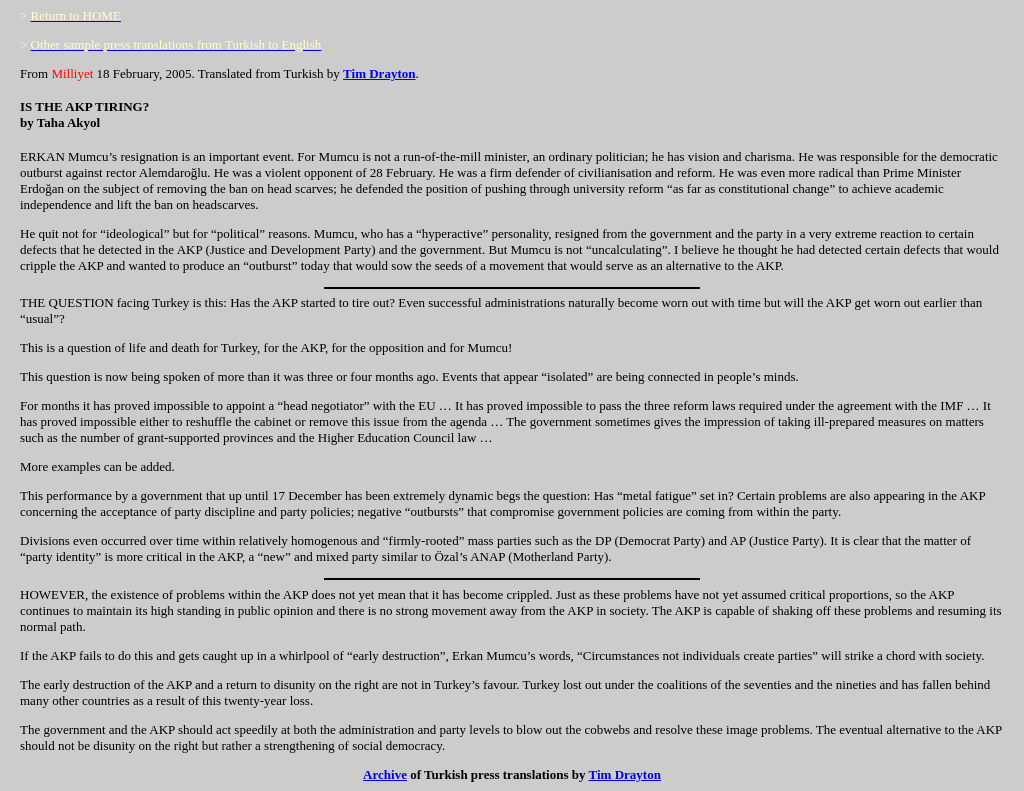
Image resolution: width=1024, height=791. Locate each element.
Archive (385, 774)
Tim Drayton (379, 73)
